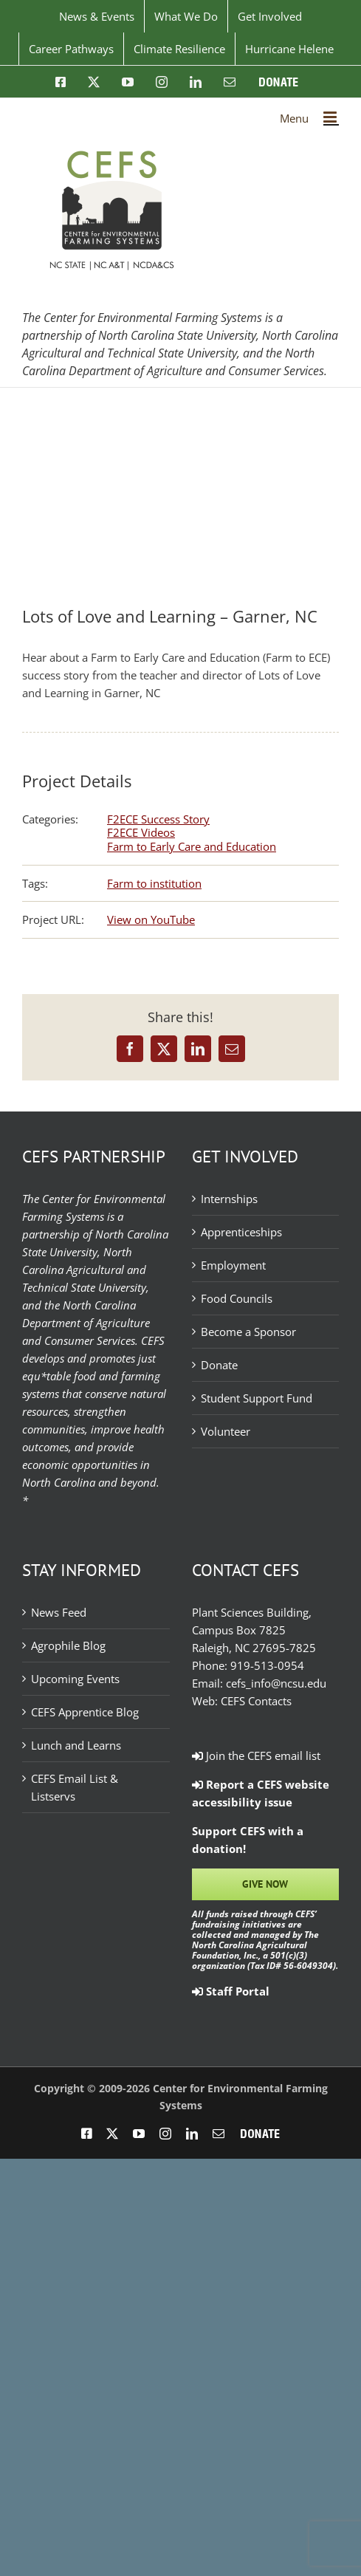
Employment (233, 1265)
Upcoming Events (75, 1678)
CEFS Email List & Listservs (74, 1787)
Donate (219, 1364)
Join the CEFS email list (256, 1755)
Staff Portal (230, 1991)
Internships (229, 1198)
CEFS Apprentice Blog (85, 1712)
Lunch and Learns (76, 1745)
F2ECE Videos (141, 832)
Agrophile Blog (68, 1645)
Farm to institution (154, 883)
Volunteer (225, 1431)
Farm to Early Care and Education (191, 846)
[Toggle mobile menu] (331, 117)
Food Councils (236, 1298)
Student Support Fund (256, 1398)
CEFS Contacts (256, 1700)
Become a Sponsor (248, 1331)
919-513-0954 (267, 1665)
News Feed (58, 1612)
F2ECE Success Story (158, 819)
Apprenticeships (241, 1231)
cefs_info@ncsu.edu (276, 1683)
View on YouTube (151, 919)
